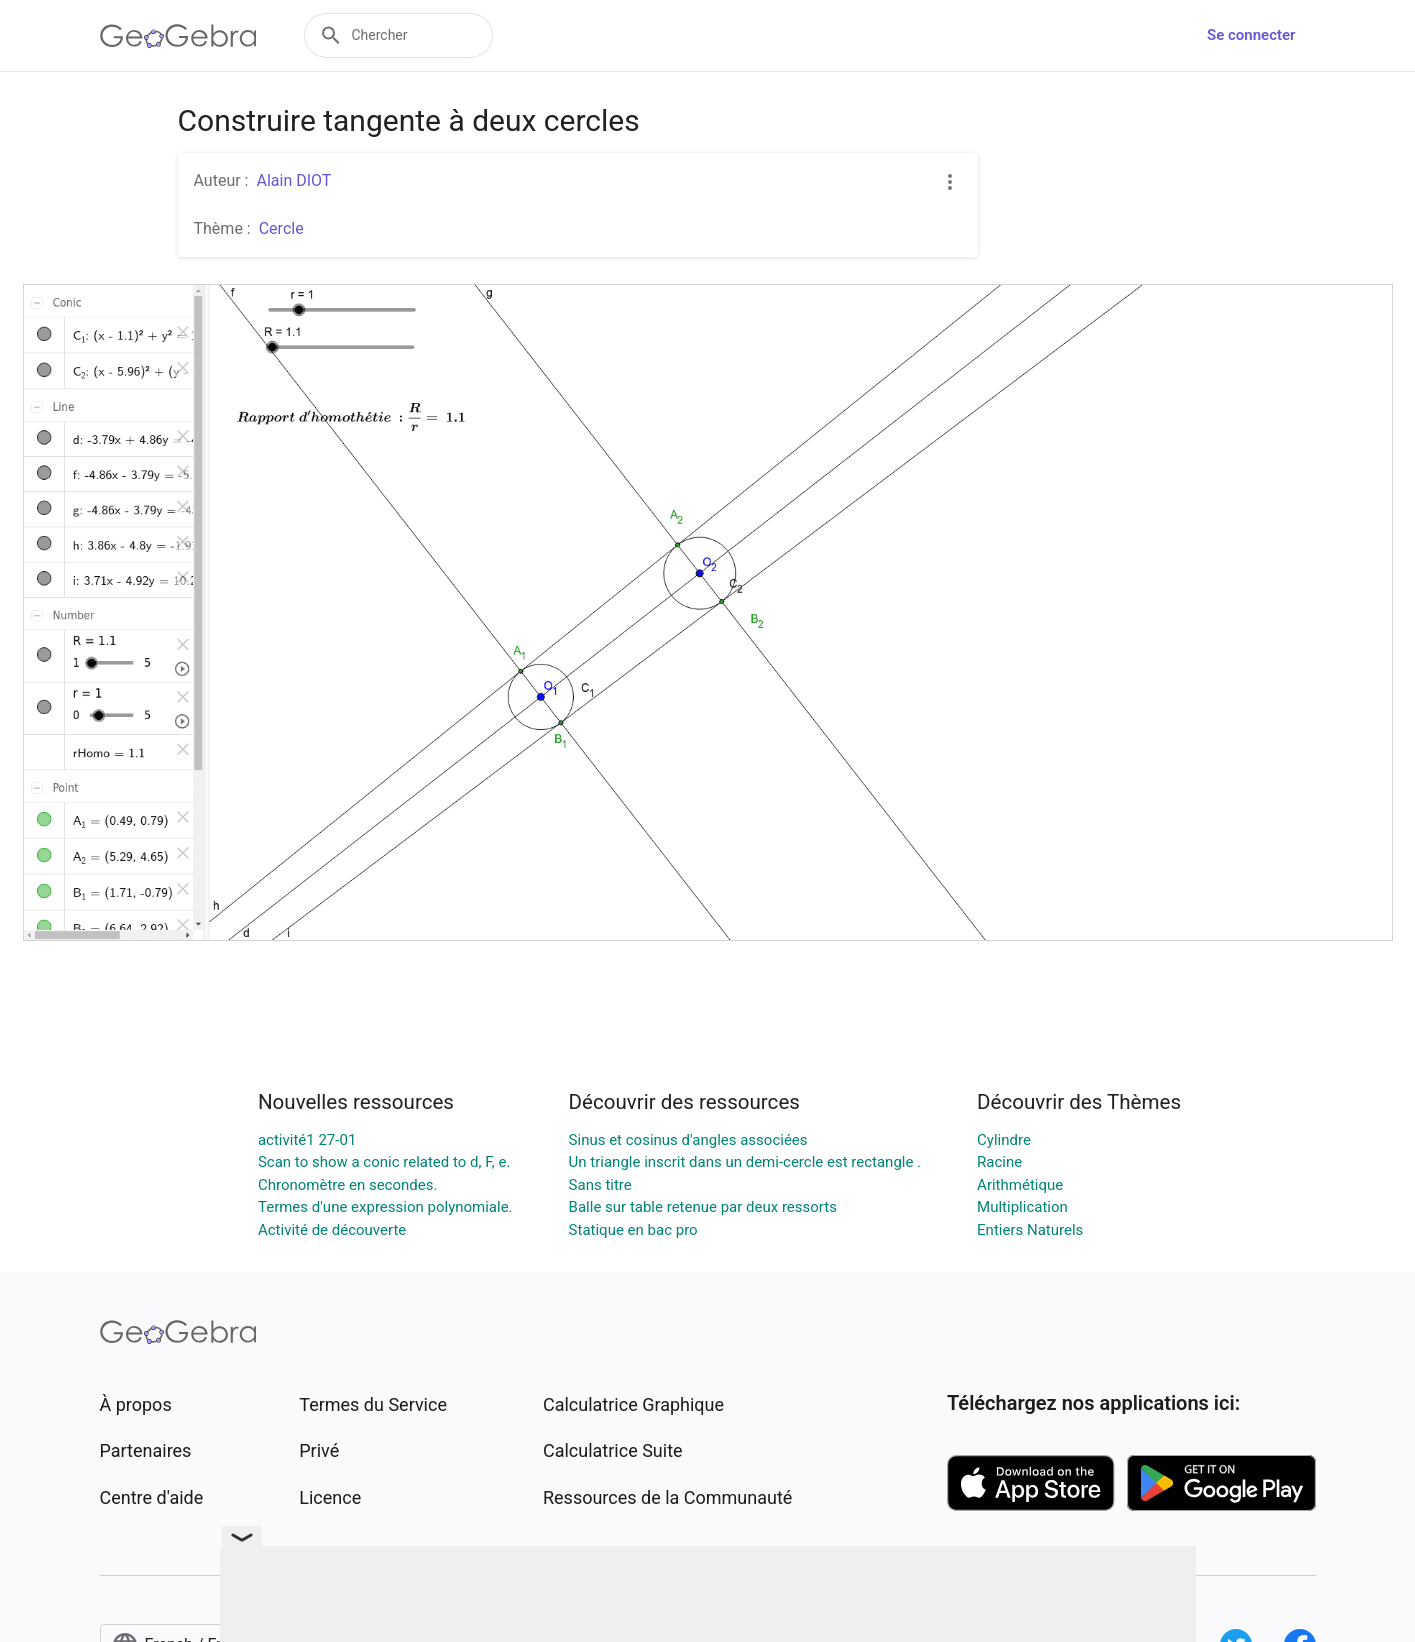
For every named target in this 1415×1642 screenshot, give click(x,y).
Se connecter (1251, 35)
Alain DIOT (293, 180)
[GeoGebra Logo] (178, 36)
